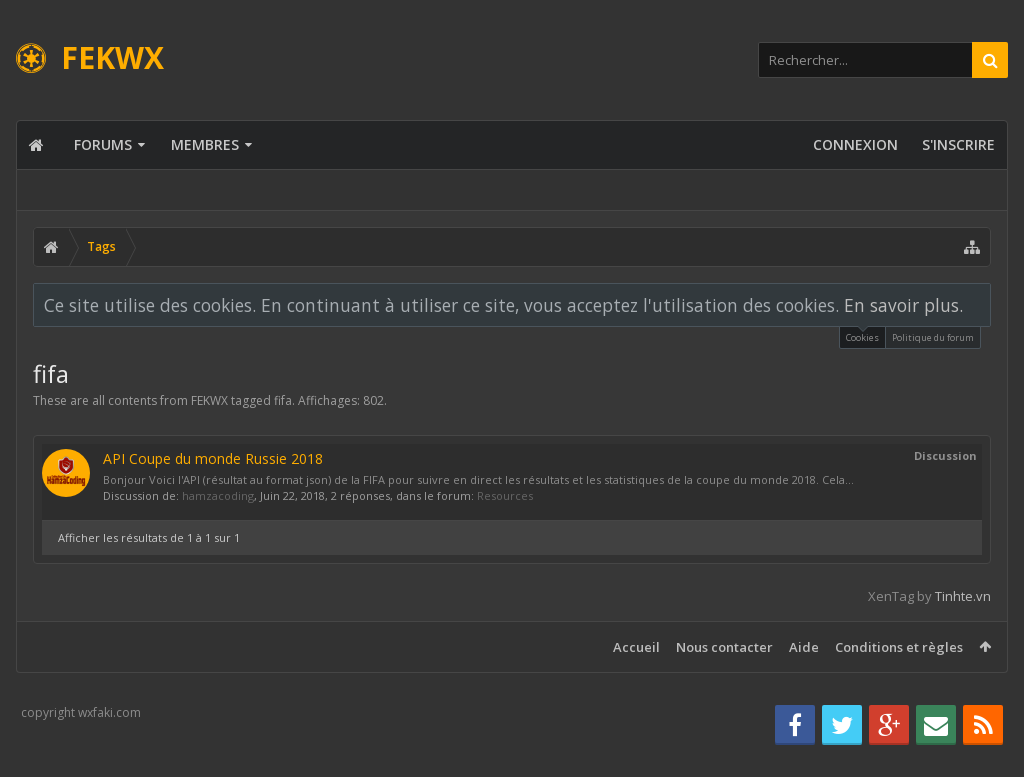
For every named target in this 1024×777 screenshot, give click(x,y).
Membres (205, 144)
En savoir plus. (903, 305)
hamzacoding (218, 495)
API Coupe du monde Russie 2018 (213, 458)
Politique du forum (933, 337)
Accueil (636, 647)
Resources (505, 495)
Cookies (862, 335)
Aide (804, 647)
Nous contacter (724, 647)
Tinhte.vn (963, 596)
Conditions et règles (899, 647)
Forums (103, 144)
